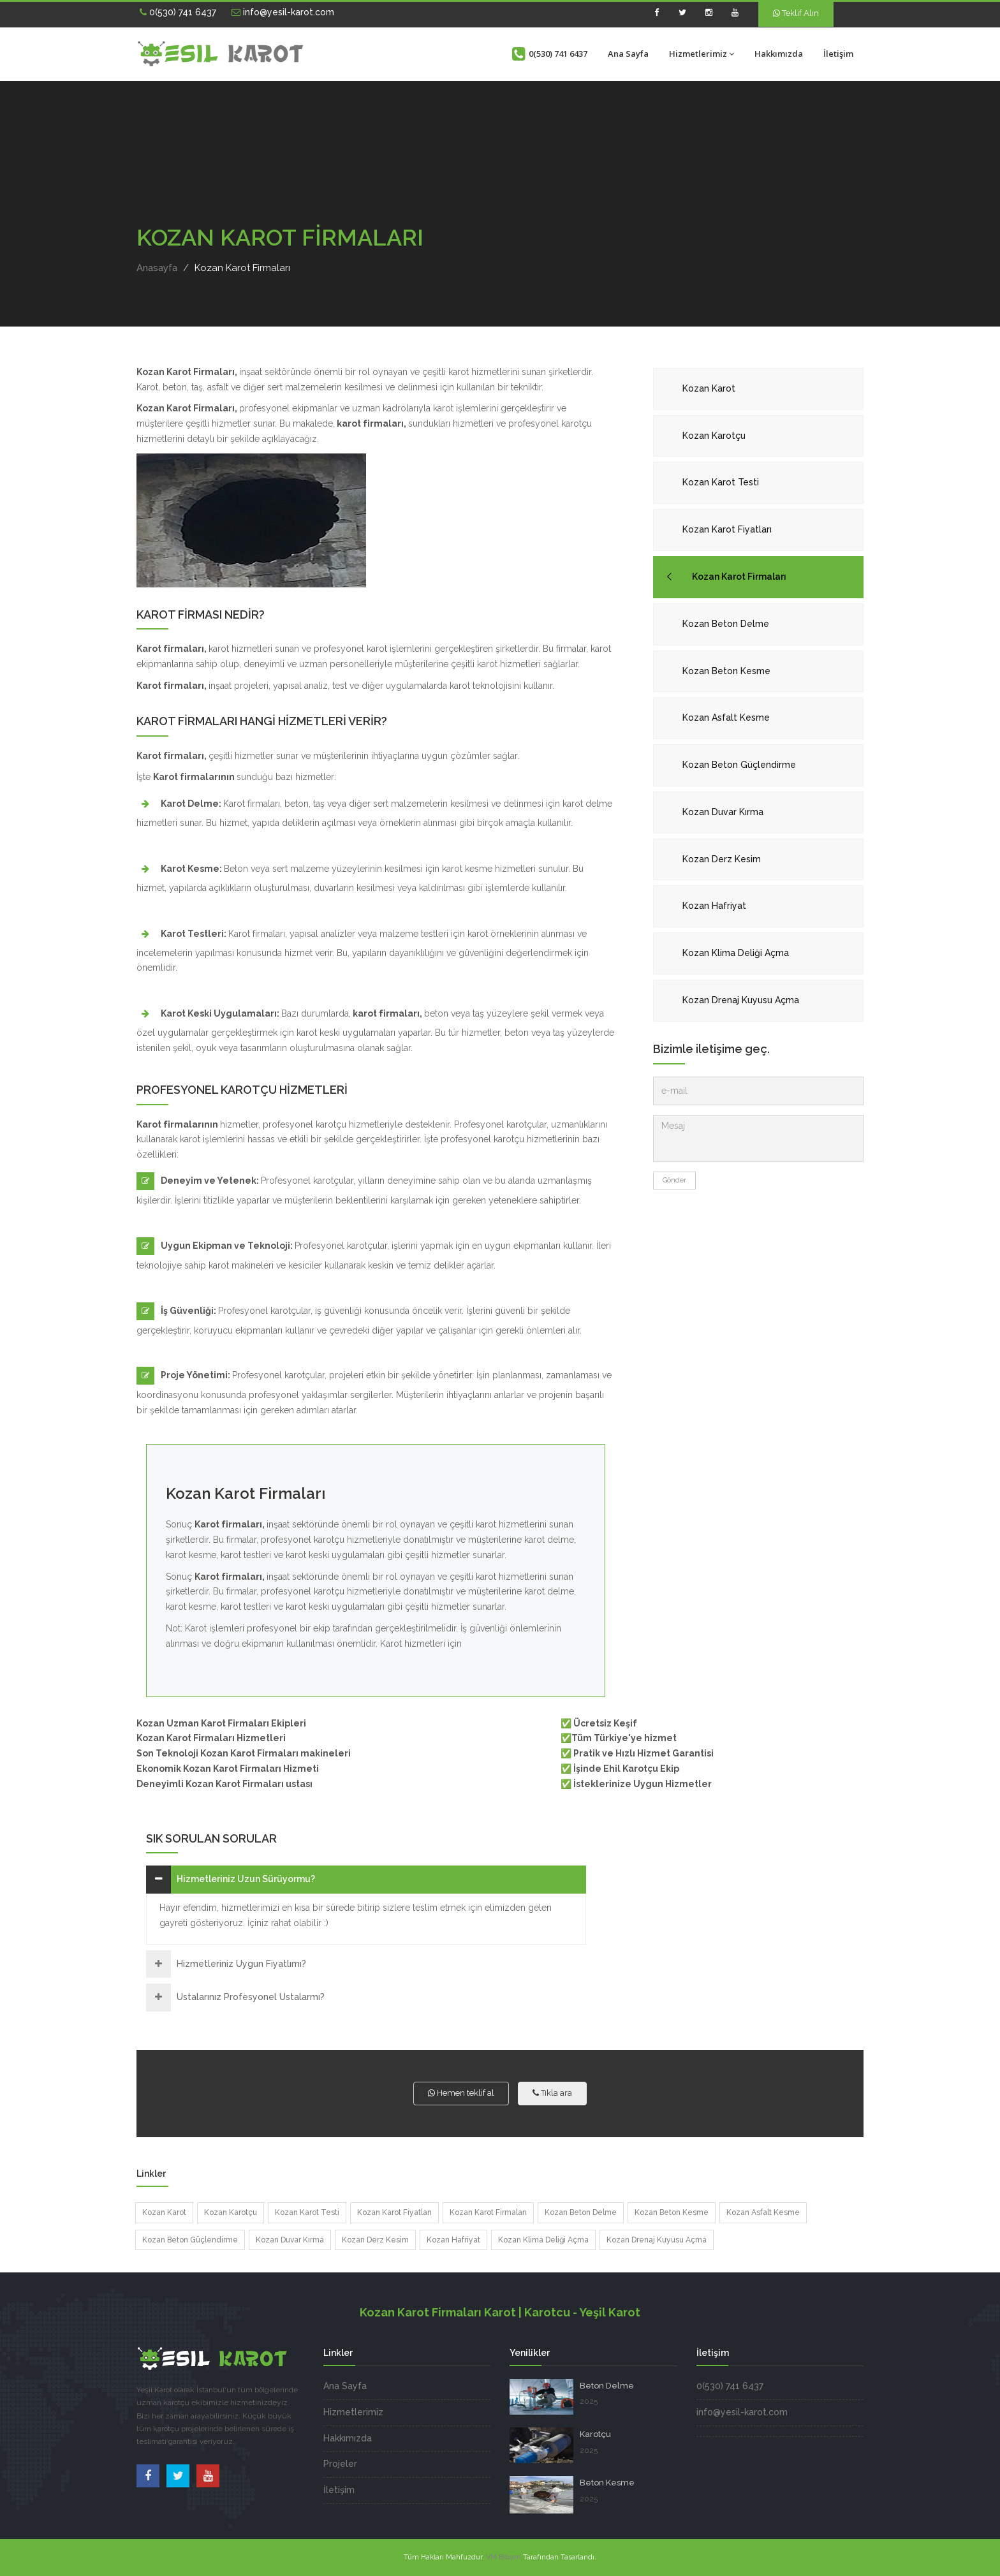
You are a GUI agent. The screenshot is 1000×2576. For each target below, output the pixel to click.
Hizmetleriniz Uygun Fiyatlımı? (241, 1964)
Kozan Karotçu (714, 436)
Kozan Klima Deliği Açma (735, 953)
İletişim (838, 53)
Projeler (340, 2464)
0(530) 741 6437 (178, 12)
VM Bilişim (504, 2557)
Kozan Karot (708, 388)
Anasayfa (156, 268)
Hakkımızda (778, 53)
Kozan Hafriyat (714, 906)
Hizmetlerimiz (701, 53)
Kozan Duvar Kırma (722, 812)
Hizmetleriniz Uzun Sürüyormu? (246, 1879)
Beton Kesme (607, 2482)
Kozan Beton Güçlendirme (739, 765)
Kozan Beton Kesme (726, 671)
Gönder (674, 1180)
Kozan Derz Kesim (721, 859)
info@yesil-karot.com (283, 12)
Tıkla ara (552, 2093)
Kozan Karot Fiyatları (727, 529)
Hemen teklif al (461, 2093)
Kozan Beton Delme (725, 624)
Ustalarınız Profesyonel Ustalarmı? (251, 1997)
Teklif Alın (796, 13)
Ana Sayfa (628, 53)
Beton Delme (607, 2385)
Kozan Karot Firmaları (739, 576)
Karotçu (595, 2434)
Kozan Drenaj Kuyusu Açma (740, 1000)
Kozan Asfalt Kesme (726, 717)
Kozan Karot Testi (720, 482)
